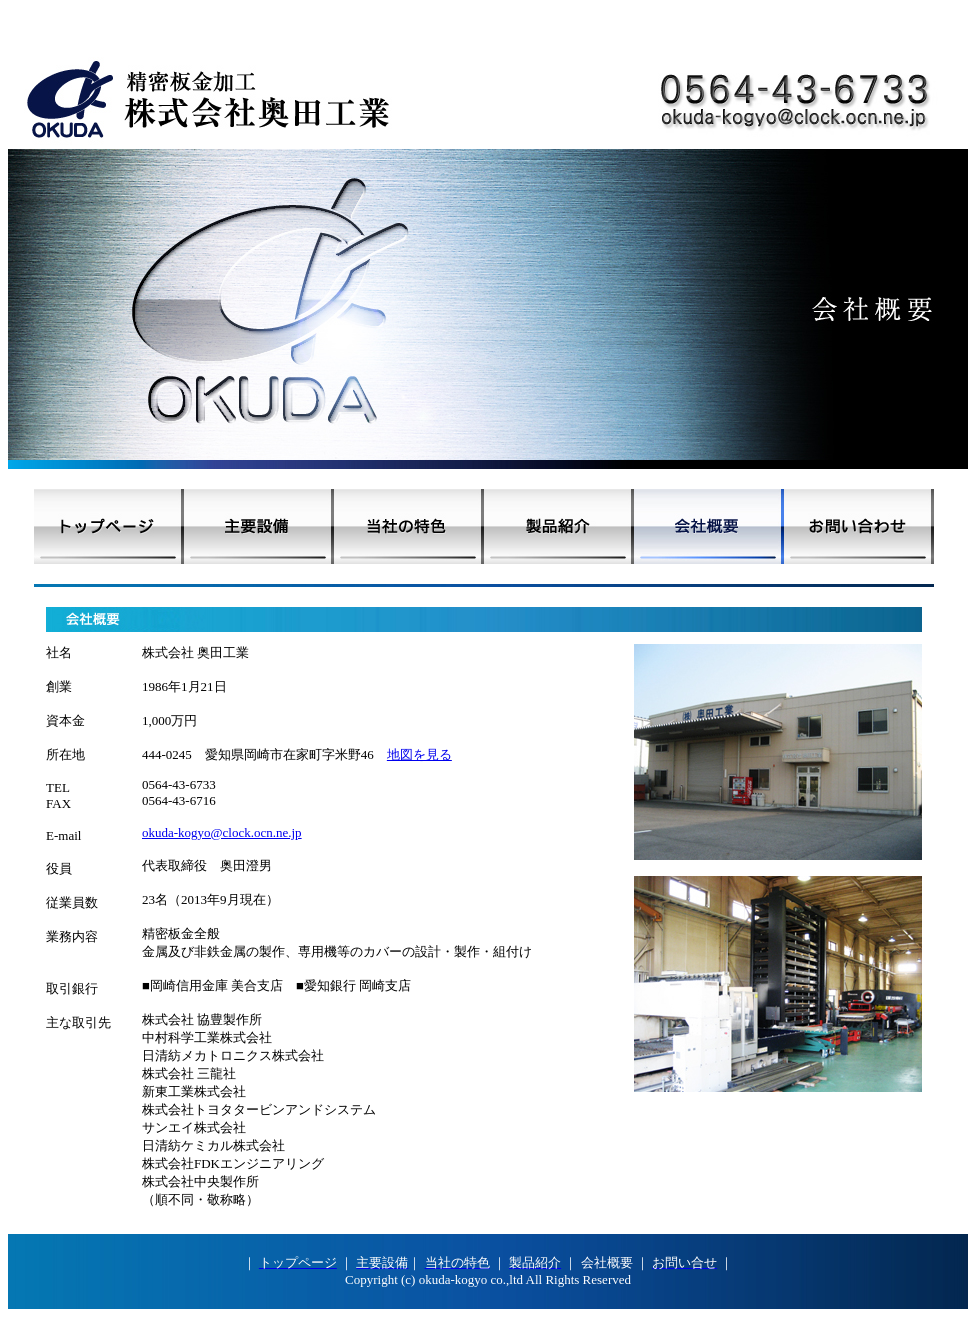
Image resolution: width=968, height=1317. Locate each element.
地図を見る (419, 754)
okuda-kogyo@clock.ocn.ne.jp (222, 832)
